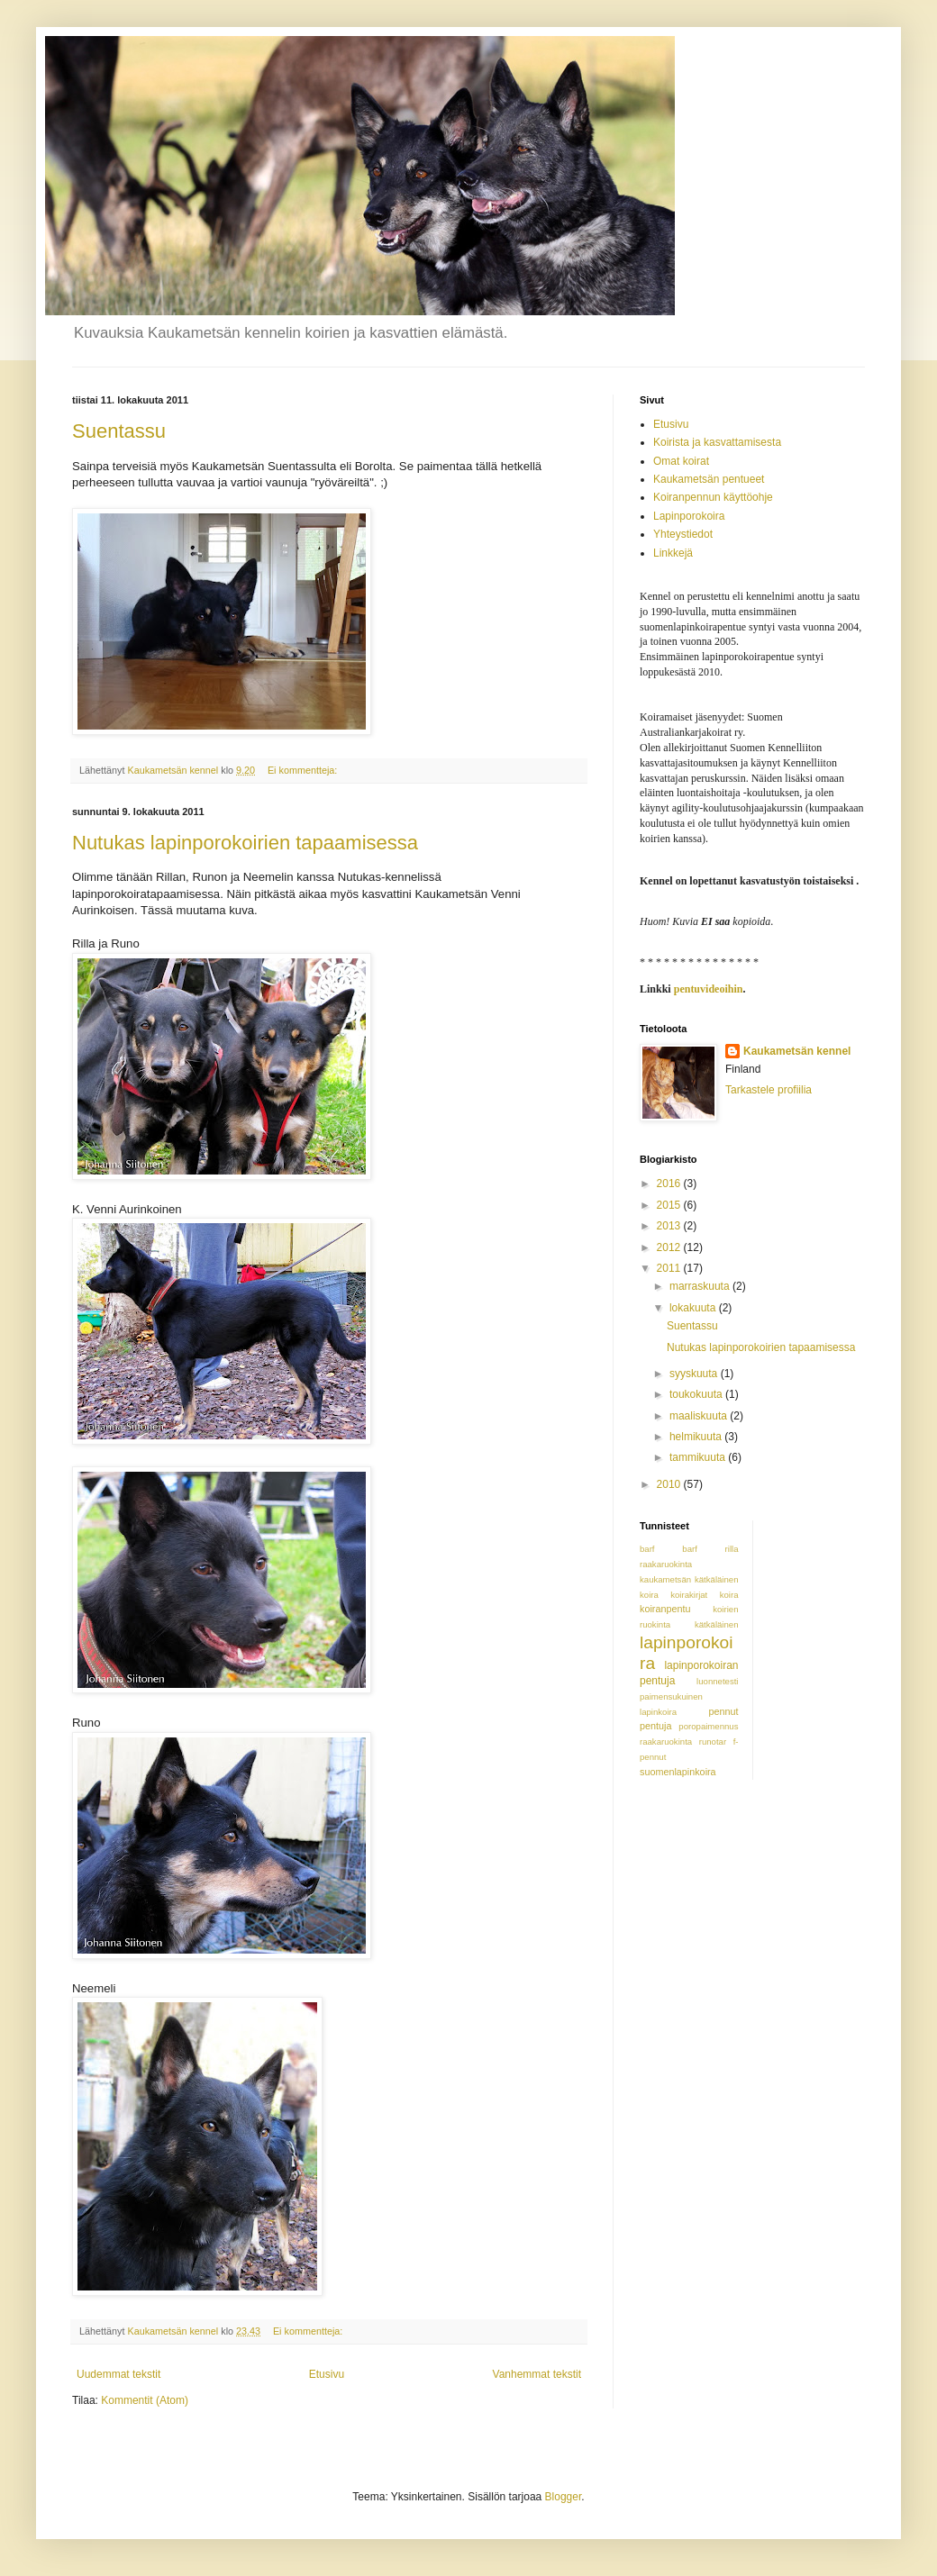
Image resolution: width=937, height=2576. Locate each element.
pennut (723, 1711)
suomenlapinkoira (678, 1771)
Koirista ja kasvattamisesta (717, 442)
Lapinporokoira (688, 516)
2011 (670, 1268)
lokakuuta (694, 1308)
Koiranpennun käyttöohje (713, 497)
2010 (670, 1484)
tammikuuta (698, 1457)
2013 (670, 1226)
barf (647, 1549)
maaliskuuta (699, 1416)
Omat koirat (681, 461)
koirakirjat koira (704, 1595)
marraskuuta (700, 1286)
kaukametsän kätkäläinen (689, 1579)
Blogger (563, 2496)
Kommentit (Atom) (144, 2400)
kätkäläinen (717, 1624)
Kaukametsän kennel (797, 1051)
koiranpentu (665, 1608)
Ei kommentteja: (304, 770)
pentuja (655, 1725)
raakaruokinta (666, 1741)
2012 (670, 1247)
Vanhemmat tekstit (537, 2374)
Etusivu (326, 2374)
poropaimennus (708, 1726)
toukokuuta (697, 1394)
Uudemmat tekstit (118, 2374)
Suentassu (119, 431)
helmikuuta (696, 1436)
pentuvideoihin (708, 989)
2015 (670, 1205)
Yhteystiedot (683, 534)
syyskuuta (695, 1373)
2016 (670, 1183)
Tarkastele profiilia (768, 1090)
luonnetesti (717, 1681)
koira (649, 1595)
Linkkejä (673, 553)
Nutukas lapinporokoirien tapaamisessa (245, 842)
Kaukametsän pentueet (708, 479)
